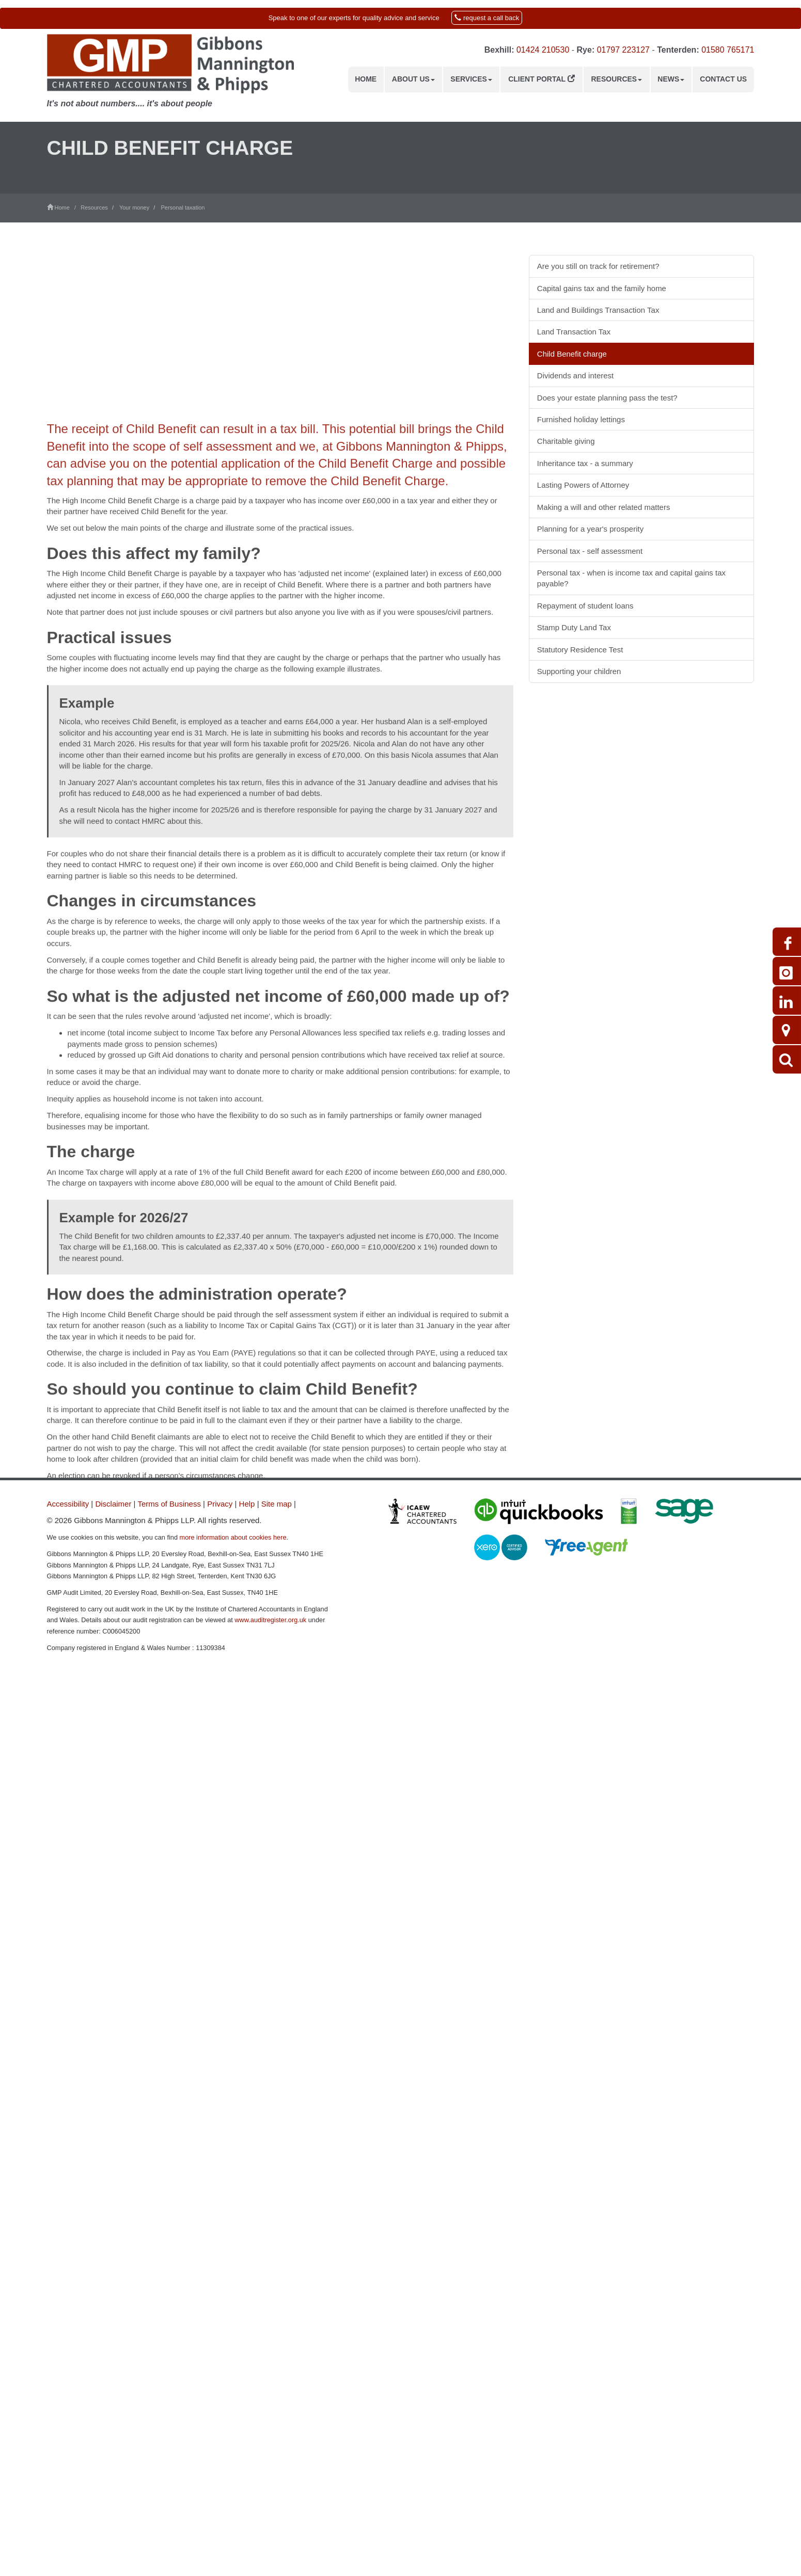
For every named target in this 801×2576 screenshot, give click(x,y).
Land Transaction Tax (573, 331)
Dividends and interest (575, 375)
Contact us (723, 79)
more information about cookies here (233, 1537)
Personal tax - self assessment (589, 551)
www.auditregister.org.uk (270, 1620)
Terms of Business (169, 1503)
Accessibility (68, 1503)
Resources (616, 79)
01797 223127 (623, 49)
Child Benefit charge (572, 353)
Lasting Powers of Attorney (583, 485)
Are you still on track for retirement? (598, 266)
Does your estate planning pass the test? (607, 397)
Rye (584, 49)
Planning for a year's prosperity (590, 528)
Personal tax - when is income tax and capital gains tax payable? (631, 578)
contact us (442, 1723)
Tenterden (676, 49)
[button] (400, 18)
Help (247, 1503)
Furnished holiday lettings (581, 419)
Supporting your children (579, 671)
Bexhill (497, 49)
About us (413, 79)
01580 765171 (727, 49)
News (670, 79)
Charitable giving (566, 441)
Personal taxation (183, 207)
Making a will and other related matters (603, 507)
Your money (134, 207)
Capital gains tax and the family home (601, 288)
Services (471, 79)
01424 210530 (542, 49)
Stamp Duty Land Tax (574, 627)
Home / (64, 207)
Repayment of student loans (585, 605)
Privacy (219, 1503)
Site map (276, 1503)
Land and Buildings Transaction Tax (598, 310)
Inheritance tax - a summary (585, 463)
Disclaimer (113, 1503)
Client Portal (541, 79)
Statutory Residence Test (580, 649)
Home (365, 79)
